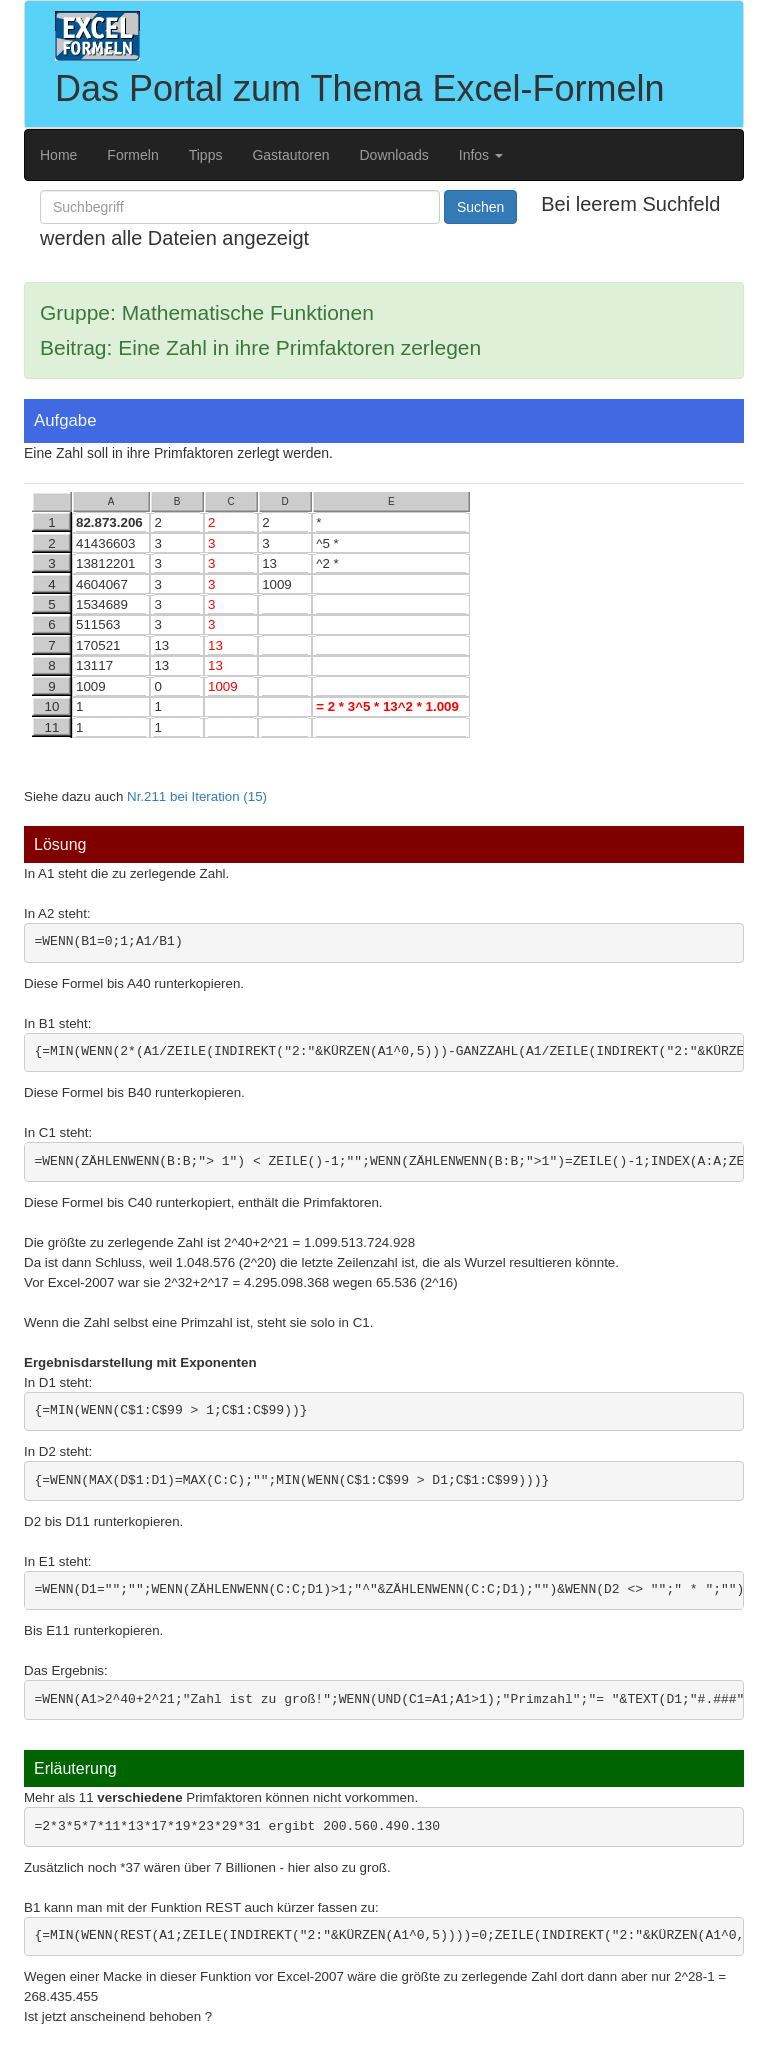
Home (58, 155)
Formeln (132, 155)
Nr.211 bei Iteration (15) (197, 796)
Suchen (480, 207)
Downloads (394, 155)
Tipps (206, 155)
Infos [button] (481, 155)
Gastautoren (290, 155)
